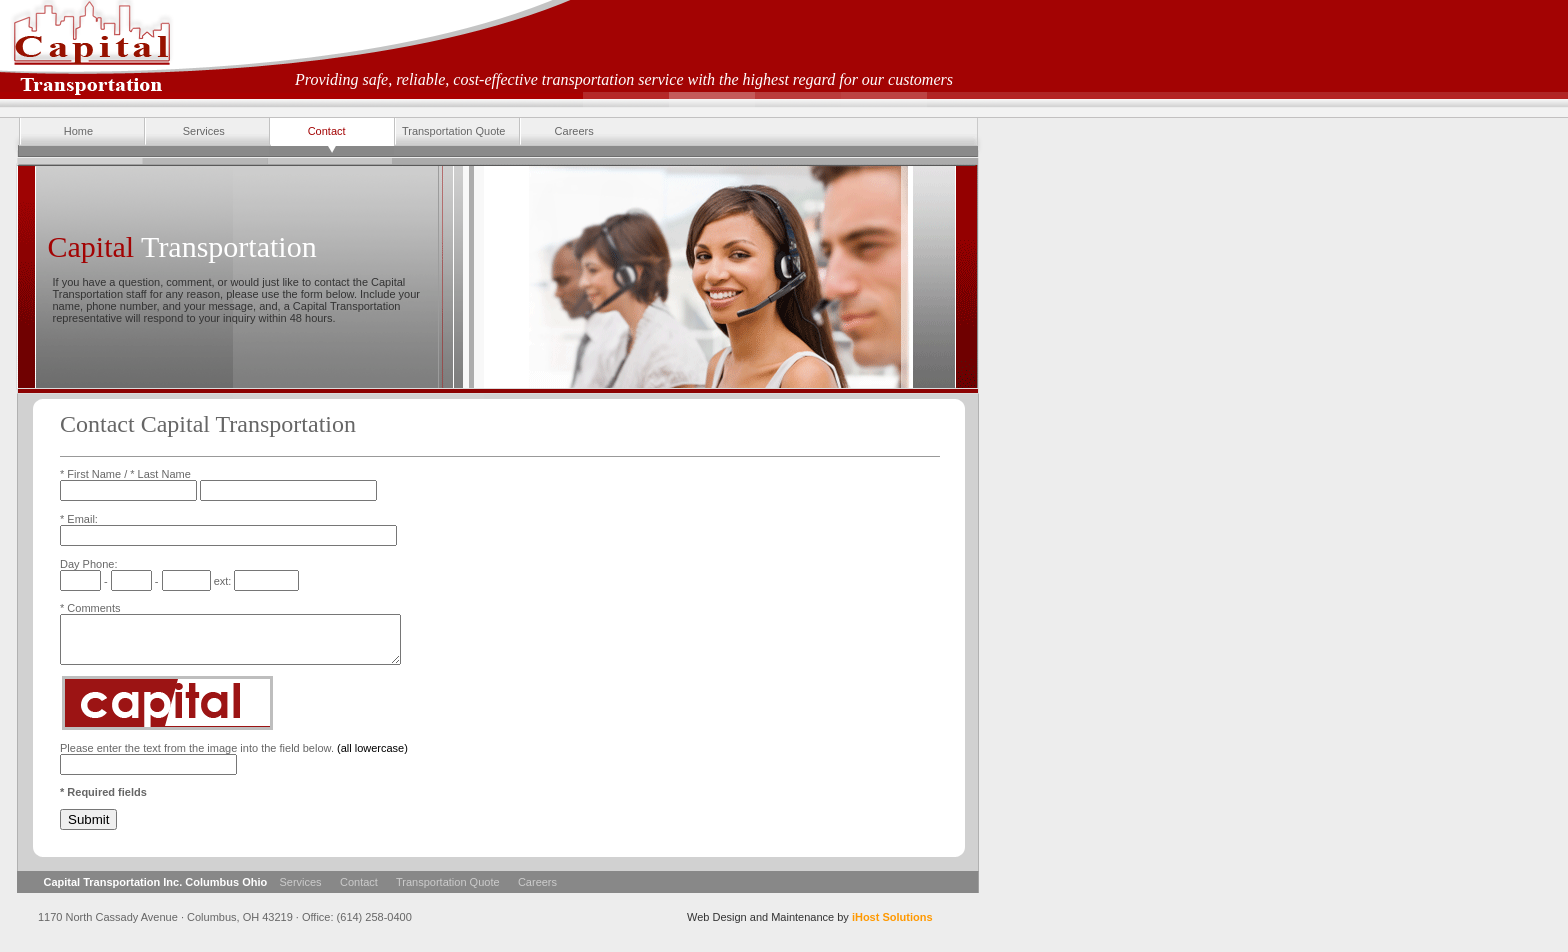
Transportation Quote (449, 132)
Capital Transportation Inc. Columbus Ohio (156, 891)
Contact (307, 132)
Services (184, 132)
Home (56, 132)
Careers (556, 132)
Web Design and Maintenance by (810, 926)
